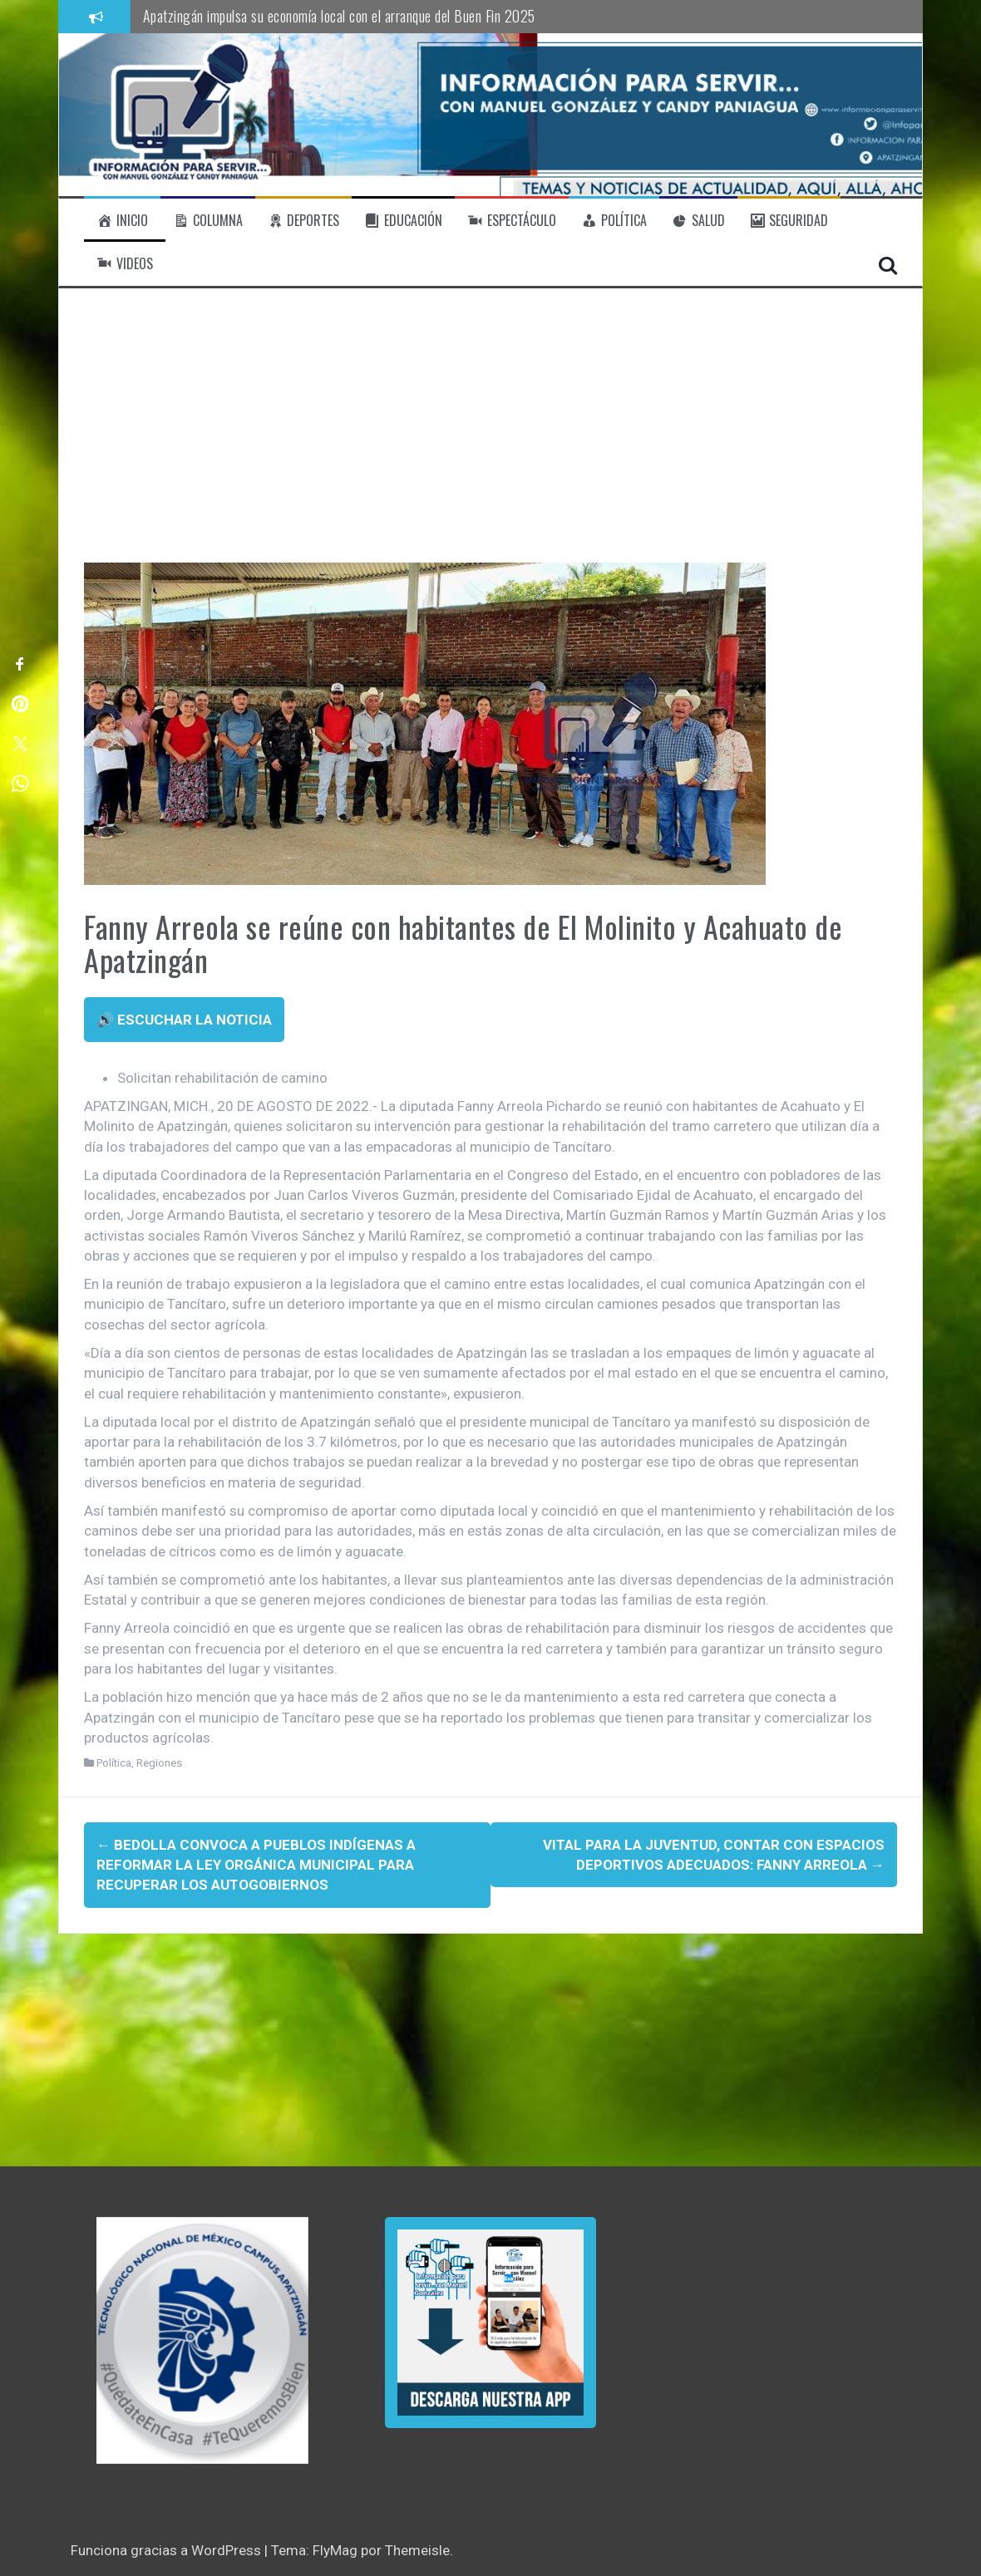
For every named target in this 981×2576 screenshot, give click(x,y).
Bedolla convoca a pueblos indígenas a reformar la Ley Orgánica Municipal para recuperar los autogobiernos (256, 1865)
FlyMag (335, 2550)
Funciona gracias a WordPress (167, 2550)
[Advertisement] (490, 438)
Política (113, 1763)
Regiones (159, 1763)
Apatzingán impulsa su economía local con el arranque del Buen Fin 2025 (339, 16)
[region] (202, 2340)
